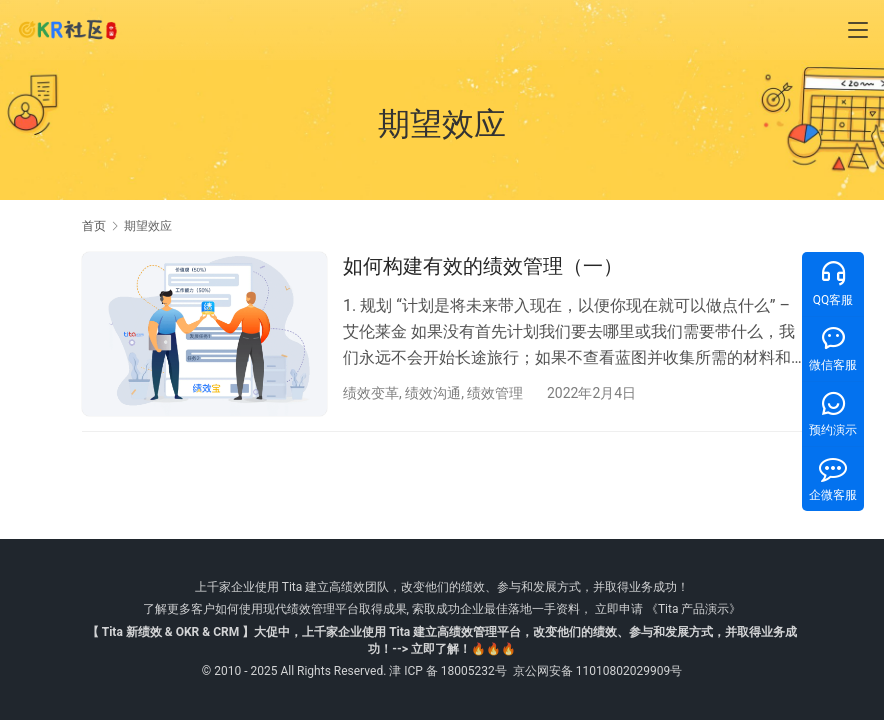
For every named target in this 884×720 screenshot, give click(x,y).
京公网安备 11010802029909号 (597, 671)
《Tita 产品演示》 (692, 609)
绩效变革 (371, 393)
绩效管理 (495, 393)
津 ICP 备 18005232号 (448, 671)
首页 (94, 226)
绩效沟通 (433, 393)
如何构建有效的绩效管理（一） (483, 266)
